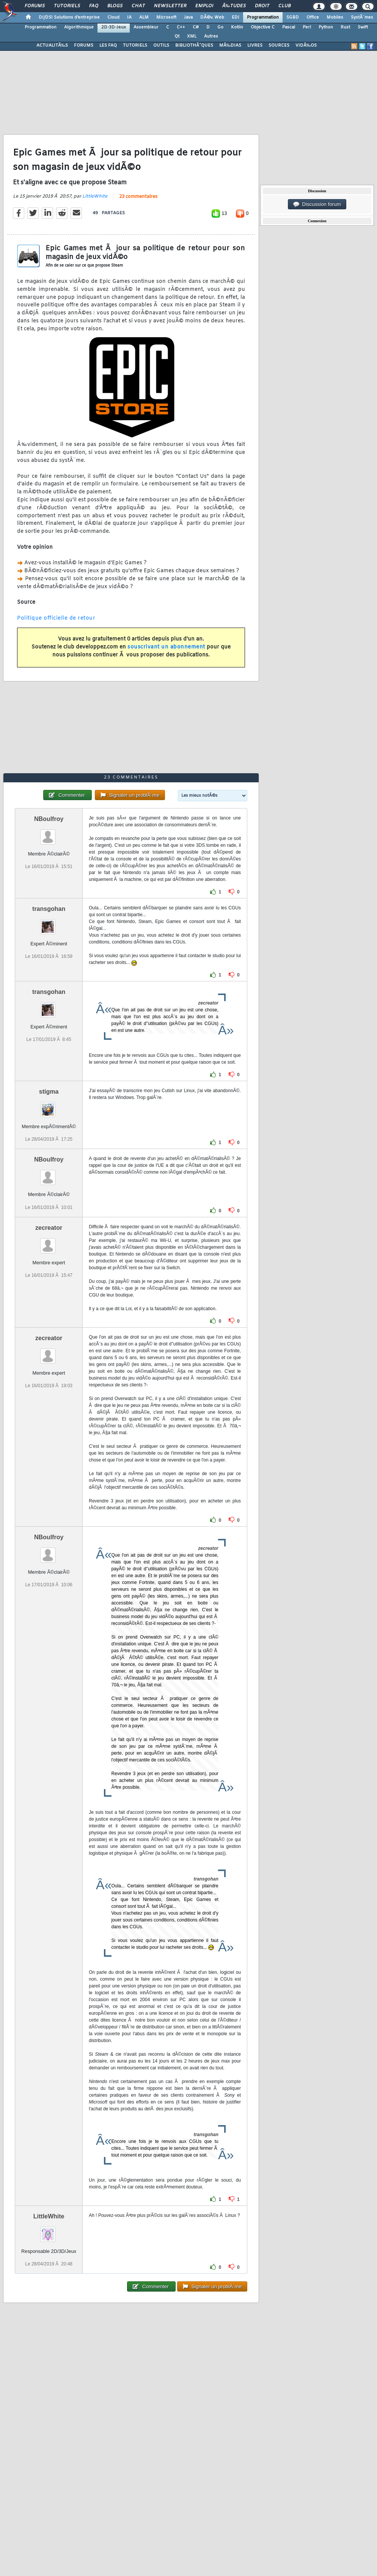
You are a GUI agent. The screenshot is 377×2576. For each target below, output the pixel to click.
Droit (262, 6)
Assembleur (146, 27)
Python (326, 27)
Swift (363, 27)
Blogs (115, 6)
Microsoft (166, 17)
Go (220, 27)
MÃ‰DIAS (230, 45)
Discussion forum (317, 204)
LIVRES (254, 45)
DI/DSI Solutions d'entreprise (69, 17)
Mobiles (335, 17)
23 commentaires (138, 197)
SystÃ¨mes (362, 17)
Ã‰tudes (234, 6)
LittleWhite (94, 196)
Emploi (204, 6)
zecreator (48, 1227)
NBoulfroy (48, 819)
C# (196, 27)
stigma (49, 1091)
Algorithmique (79, 27)
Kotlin (237, 27)
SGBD (292, 17)
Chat (138, 6)
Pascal (288, 27)
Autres (211, 36)
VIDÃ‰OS (306, 45)
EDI (235, 17)
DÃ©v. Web (212, 17)
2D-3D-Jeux (113, 27)
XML (191, 36)
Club (284, 6)
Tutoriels (67, 6)
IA (129, 17)
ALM (144, 17)
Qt (176, 36)
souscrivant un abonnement (166, 647)
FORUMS (83, 45)
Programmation (263, 17)
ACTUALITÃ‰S (52, 45)
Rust (345, 27)
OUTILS (161, 45)
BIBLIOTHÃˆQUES (194, 45)
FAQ (93, 6)
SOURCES (279, 45)
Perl (307, 27)
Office (312, 17)
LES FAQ (108, 45)
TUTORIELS (135, 45)
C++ (181, 27)
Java (188, 17)
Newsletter (170, 6)
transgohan (48, 909)
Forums (35, 6)
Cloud (113, 17)
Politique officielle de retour (56, 618)
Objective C (263, 27)
